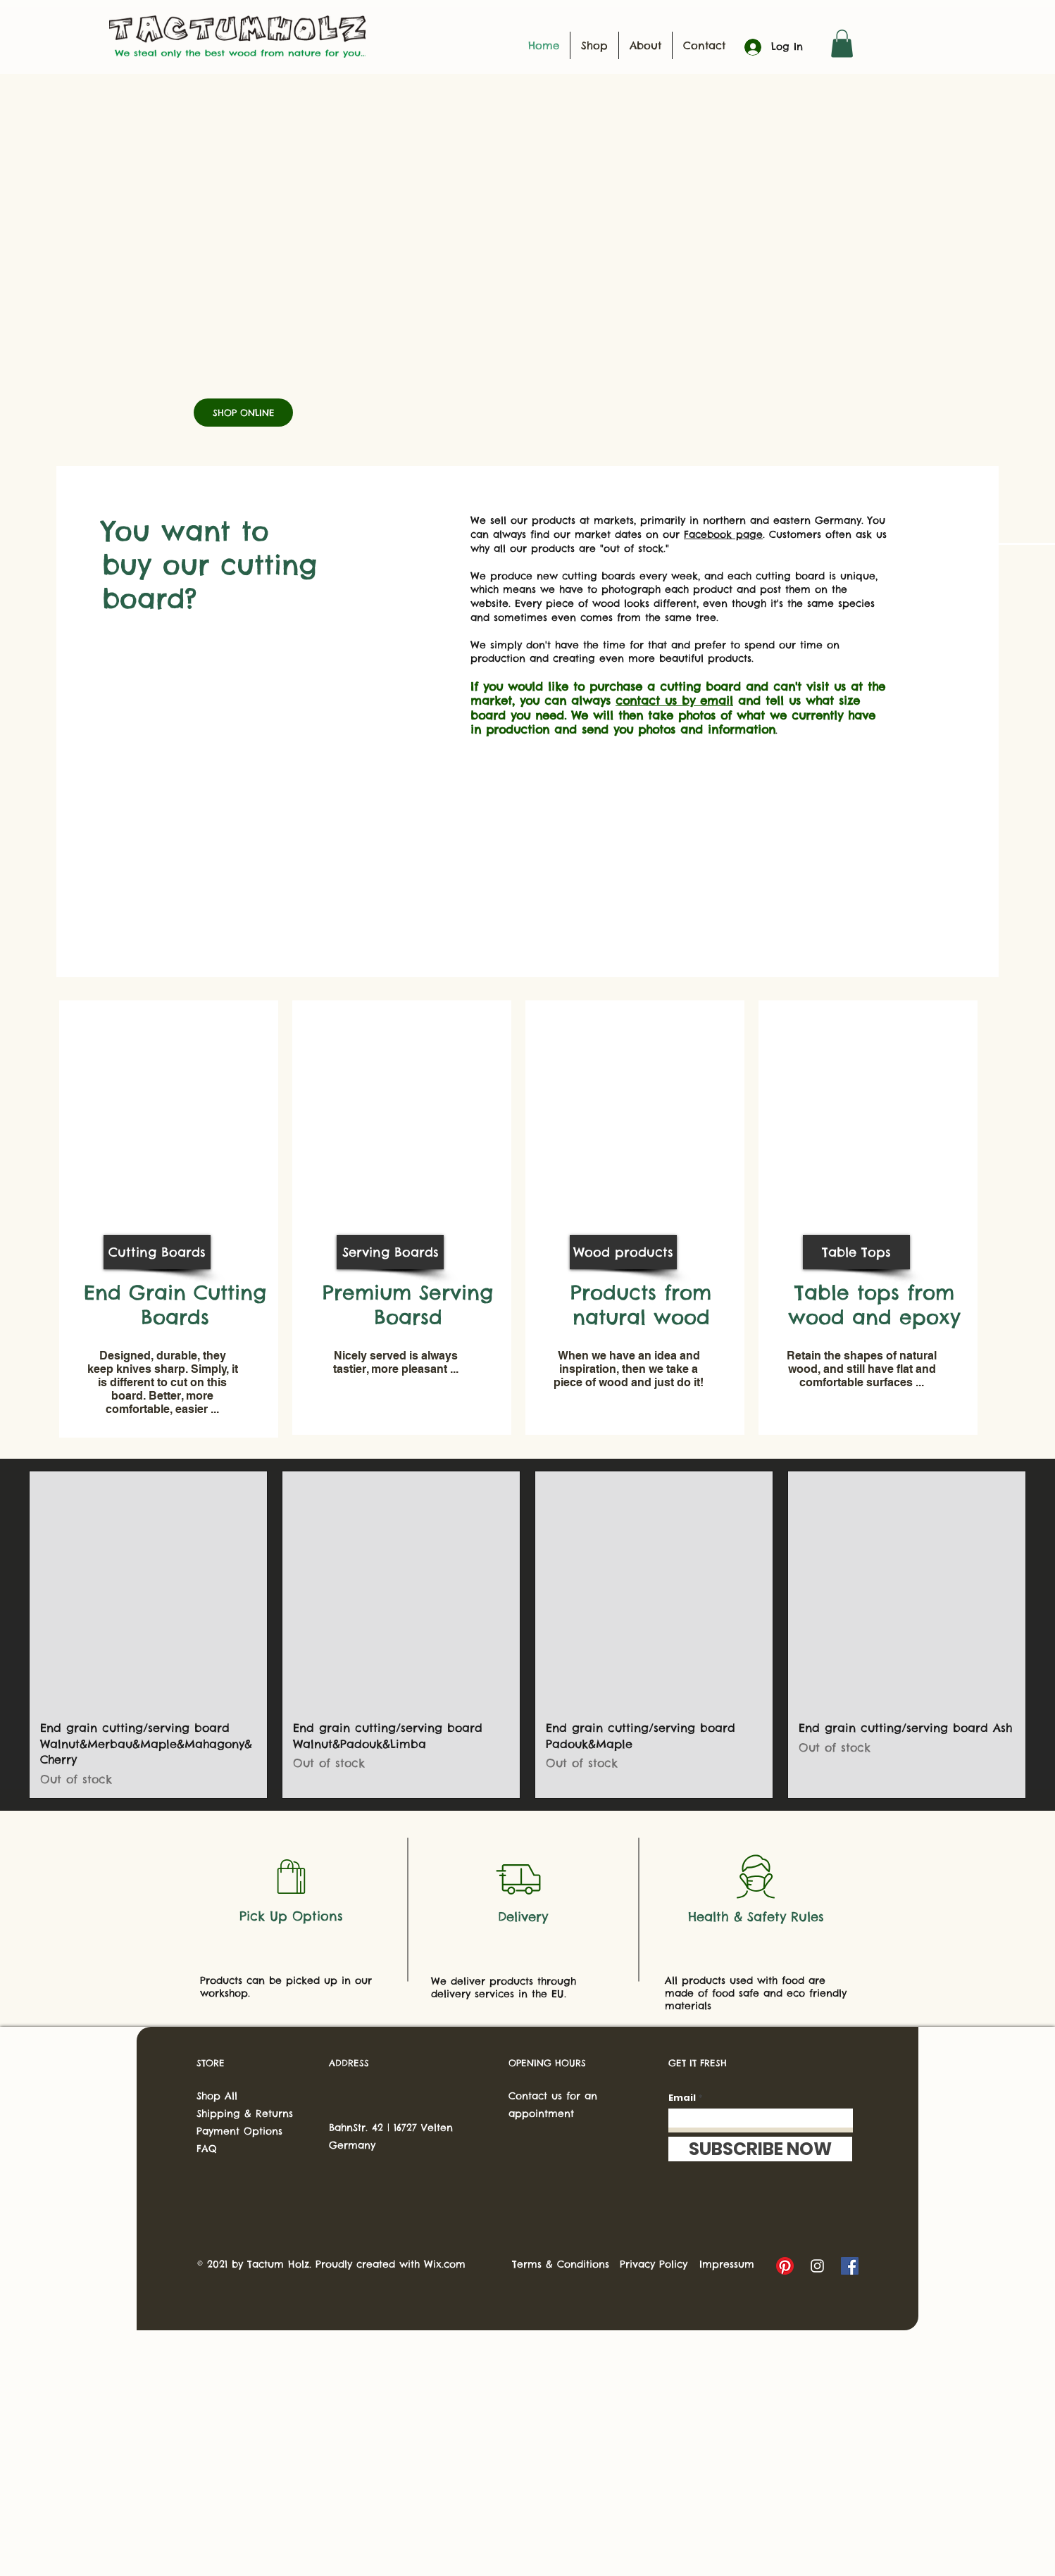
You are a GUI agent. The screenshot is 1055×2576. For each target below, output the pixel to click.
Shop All (216, 2096)
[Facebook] (850, 2266)
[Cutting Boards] (157, 1252)
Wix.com (445, 2264)
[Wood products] (623, 1252)
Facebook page (723, 534)
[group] (527, 1634)
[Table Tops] (856, 1252)
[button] (842, 43)
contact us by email (674, 700)
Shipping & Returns (246, 2113)
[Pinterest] (785, 2266)
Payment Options (239, 2131)
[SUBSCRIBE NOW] (760, 2149)
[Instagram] (817, 2266)
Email (682, 2097)
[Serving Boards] (390, 1252)
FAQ (206, 2148)
